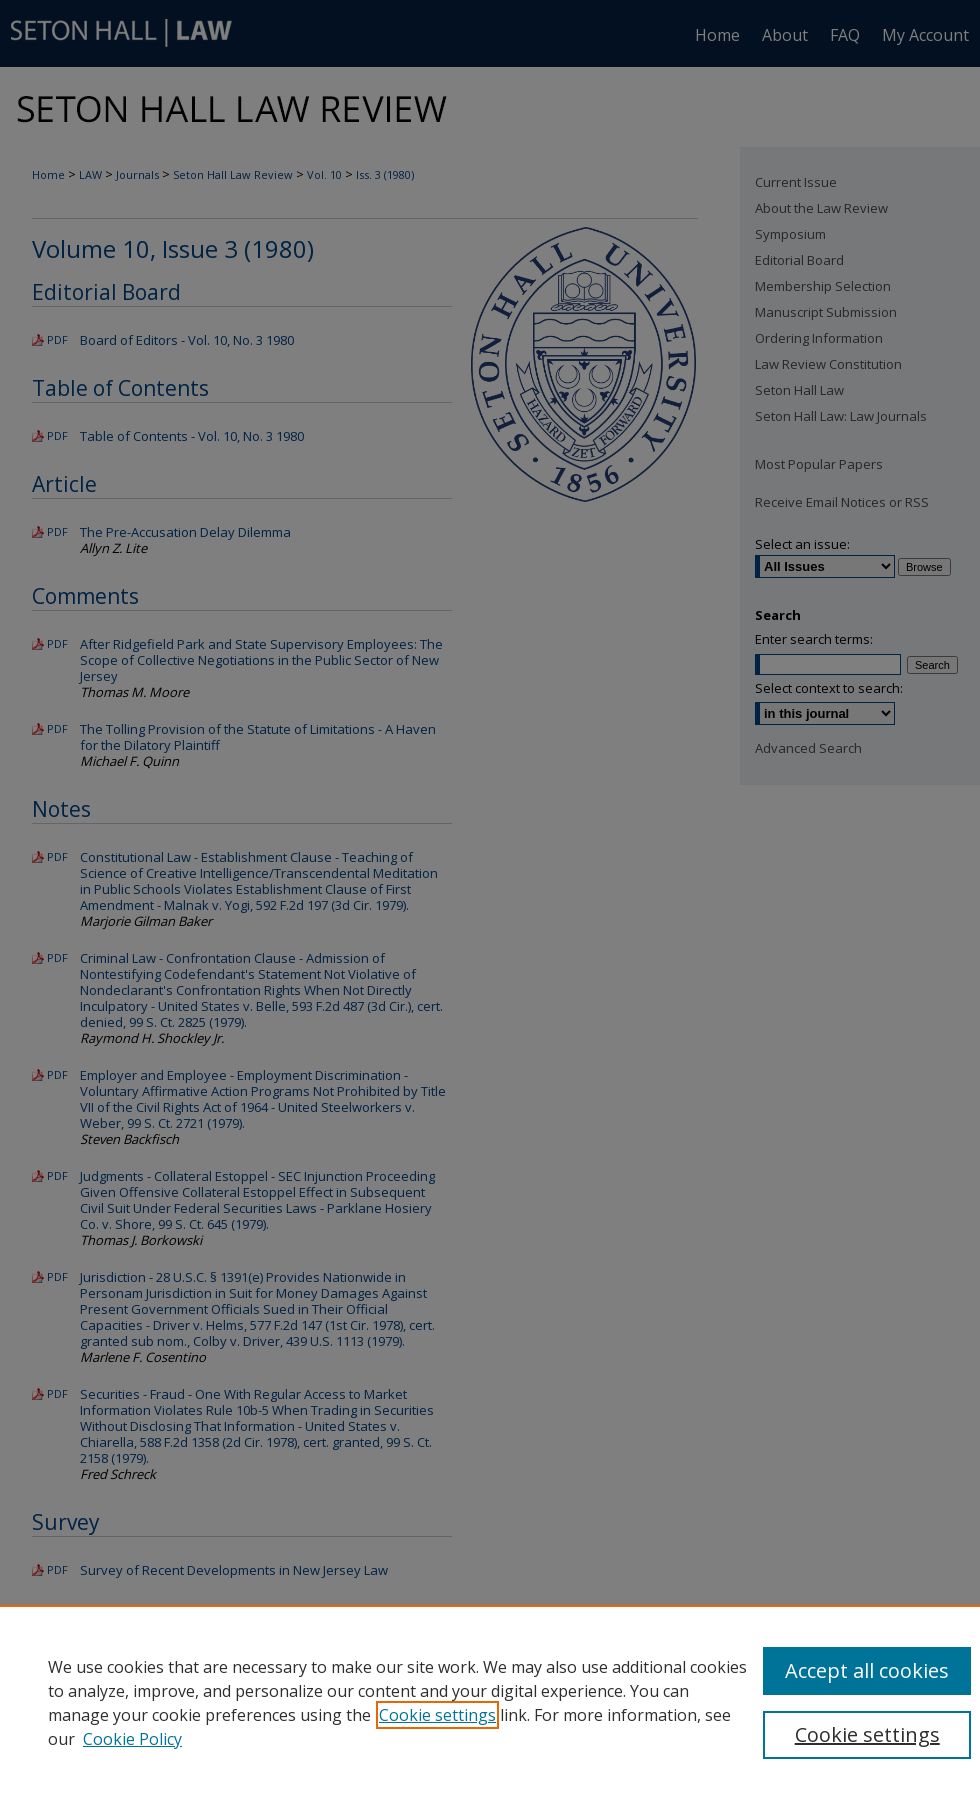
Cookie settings (437, 1715)
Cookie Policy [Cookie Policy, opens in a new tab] (132, 1739)
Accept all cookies (867, 1670)
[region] (490, 1702)
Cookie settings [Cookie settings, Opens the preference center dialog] (867, 1734)
